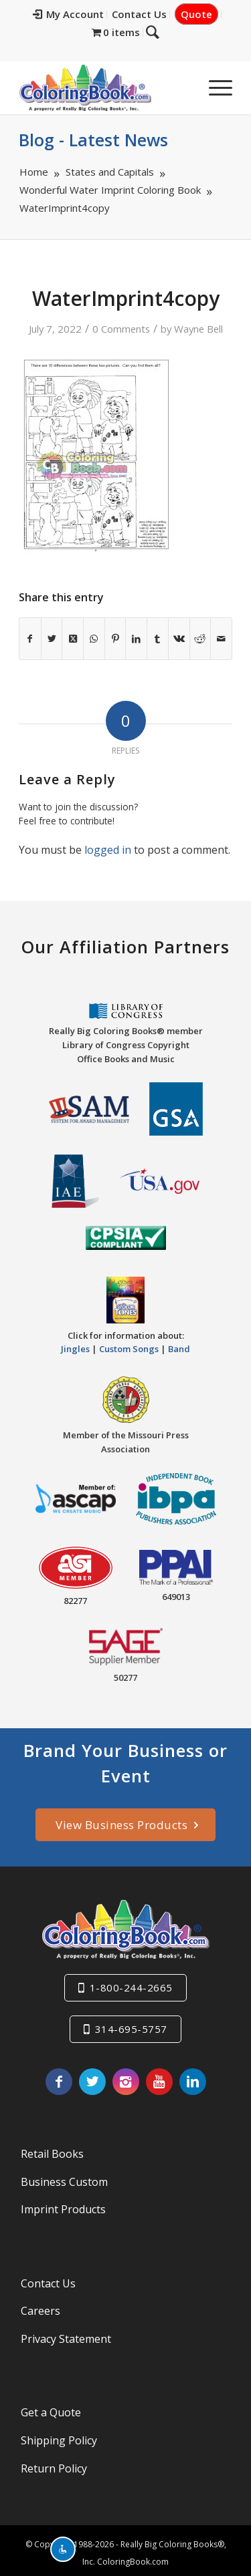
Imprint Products (63, 2209)
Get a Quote (51, 2412)
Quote (196, 14)
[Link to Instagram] (125, 2081)
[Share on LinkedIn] (136, 638)
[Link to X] (92, 2081)
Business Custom (64, 2182)
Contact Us (139, 14)
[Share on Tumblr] (157, 638)
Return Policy (54, 2468)
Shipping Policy (59, 2440)
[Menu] (213, 87)
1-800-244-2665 (131, 1987)
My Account (68, 14)
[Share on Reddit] (200, 638)
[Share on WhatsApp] (94, 638)
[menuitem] (68, 15)
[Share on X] (51, 638)
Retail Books (52, 2153)
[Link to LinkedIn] (192, 2081)
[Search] (152, 31)
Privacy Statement (66, 2338)
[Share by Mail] (221, 638)
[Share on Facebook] (30, 638)
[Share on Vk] (179, 638)
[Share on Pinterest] (115, 638)
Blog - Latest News (93, 139)
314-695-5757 (131, 2029)
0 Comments (121, 328)
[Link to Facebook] (59, 2081)
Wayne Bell (198, 328)
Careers (40, 2310)
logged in (107, 849)
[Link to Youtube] (159, 2081)
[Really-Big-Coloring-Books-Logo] (104, 87)
